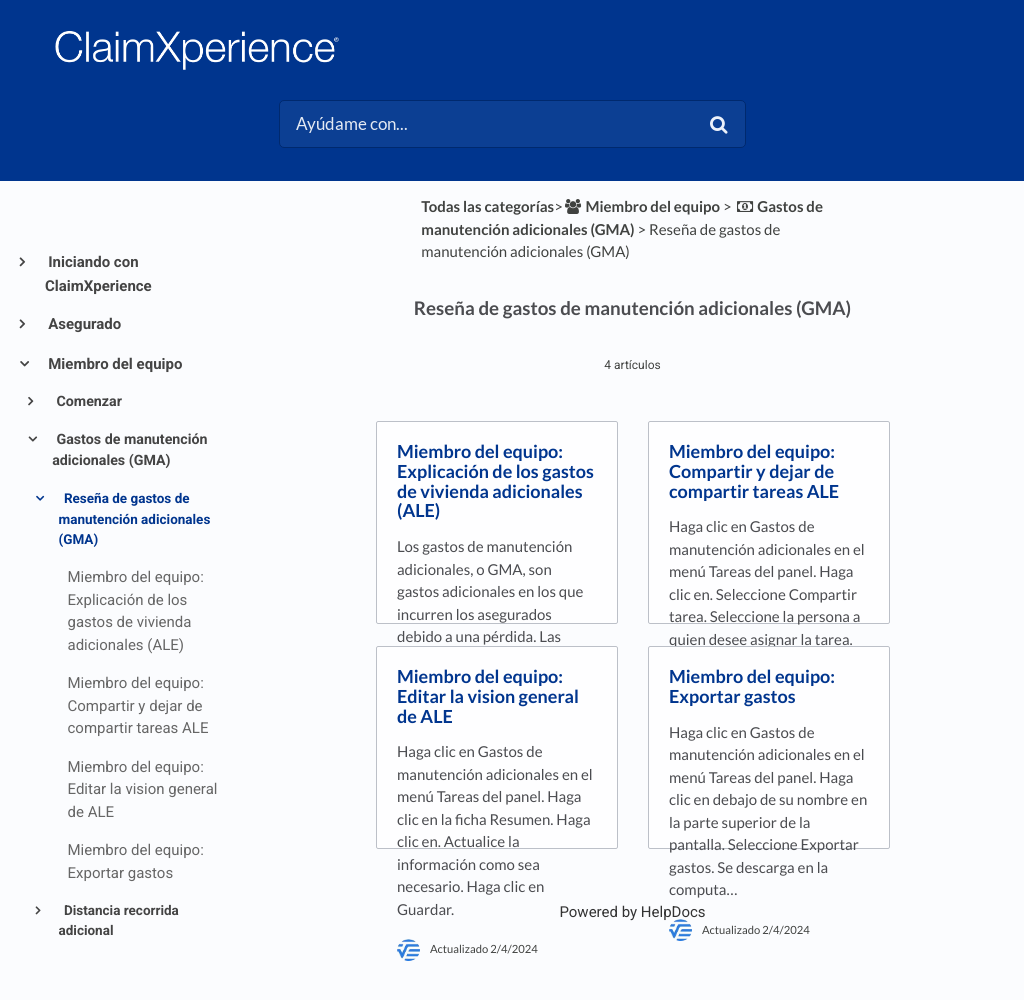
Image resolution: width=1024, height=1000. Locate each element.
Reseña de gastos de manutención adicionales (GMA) (135, 519)
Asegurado (83, 324)
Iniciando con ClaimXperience (98, 274)
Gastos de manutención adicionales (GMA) (129, 450)
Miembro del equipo (113, 364)
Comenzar (87, 402)
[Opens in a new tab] (632, 912)
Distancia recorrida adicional (119, 921)
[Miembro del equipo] (641, 207)
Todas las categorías (487, 207)
